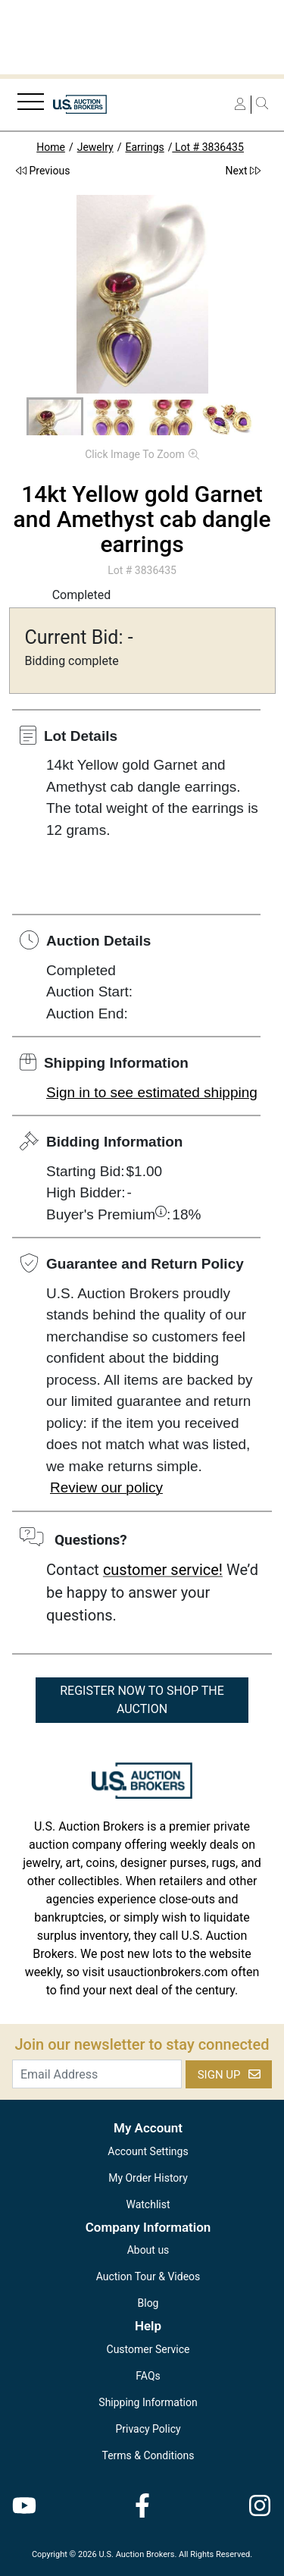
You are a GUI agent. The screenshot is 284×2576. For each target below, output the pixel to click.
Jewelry (95, 147)
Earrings (144, 147)
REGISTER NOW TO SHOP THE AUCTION (141, 1699)
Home (50, 147)
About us (148, 2250)
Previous (43, 171)
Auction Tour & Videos (148, 2276)
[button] (55, 419)
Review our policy (106, 1487)
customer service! (163, 1570)
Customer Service (148, 2349)
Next (243, 171)
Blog (148, 2303)
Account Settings (148, 2151)
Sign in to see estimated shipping (151, 1092)
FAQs (148, 2376)
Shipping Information (147, 2402)
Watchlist (148, 2204)
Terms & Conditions (147, 2455)
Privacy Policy (147, 2429)
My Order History (148, 2178)
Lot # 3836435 (208, 147)
